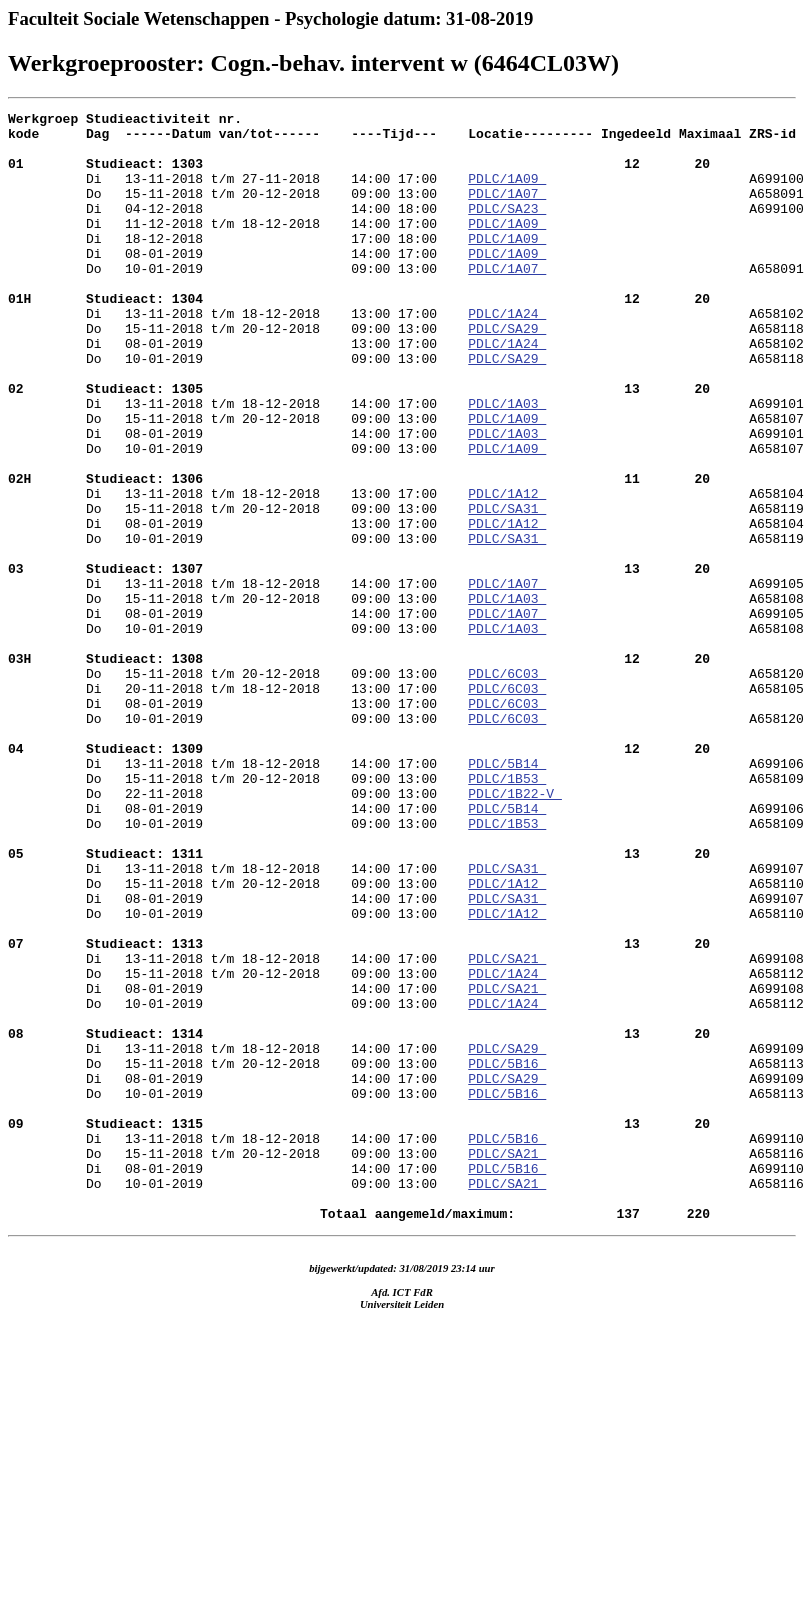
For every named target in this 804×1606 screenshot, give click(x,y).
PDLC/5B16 (507, 1255)
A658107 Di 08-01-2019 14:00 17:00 (406, 490)
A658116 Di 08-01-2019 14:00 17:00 (406, 1372)
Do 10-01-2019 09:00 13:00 (238, 301)
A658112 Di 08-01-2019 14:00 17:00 (406, 1156)
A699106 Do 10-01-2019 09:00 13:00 (406, 958)
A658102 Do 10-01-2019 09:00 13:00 (406, 400)
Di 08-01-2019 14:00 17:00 (238, 283)
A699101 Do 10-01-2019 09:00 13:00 (406, 508)
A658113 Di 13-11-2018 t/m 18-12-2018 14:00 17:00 (406, 1318)
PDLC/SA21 (507, 1129)
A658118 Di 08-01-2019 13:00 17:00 (406, 382)
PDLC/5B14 (507, 895)
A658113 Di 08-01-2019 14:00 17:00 (406, 1264)
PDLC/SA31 (507, 589)
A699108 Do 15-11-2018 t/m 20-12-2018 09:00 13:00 (406, 1138)
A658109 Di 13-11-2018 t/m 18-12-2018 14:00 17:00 (406, 994)
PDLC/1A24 (507, 355)
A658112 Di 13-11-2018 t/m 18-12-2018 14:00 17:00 (406, 1210)
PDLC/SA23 (507, 229)
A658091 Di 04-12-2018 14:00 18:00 (406, 220)
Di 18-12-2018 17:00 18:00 (238, 265)
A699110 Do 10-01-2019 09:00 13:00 (406, 1390)
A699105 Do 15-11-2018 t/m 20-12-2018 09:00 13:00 (406, 688)
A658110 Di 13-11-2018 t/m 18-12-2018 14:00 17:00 (406, 1102)
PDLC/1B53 (507, 913)
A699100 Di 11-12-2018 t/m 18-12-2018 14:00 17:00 (406, 238)
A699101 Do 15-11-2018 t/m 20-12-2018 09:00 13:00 (406, 472)
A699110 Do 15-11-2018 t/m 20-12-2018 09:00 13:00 (406, 1354)
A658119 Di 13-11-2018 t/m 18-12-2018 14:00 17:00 (406, 652)
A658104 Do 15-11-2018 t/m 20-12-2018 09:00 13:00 (406, 580)
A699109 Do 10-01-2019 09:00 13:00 (406, 1282)
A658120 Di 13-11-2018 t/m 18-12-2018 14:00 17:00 (406, 868)
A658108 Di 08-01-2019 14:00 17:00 (406, 706)
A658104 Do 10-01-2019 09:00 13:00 (406, 616)
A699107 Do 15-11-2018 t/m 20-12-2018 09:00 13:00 (406, 1030)
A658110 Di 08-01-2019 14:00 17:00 (406, 1048)
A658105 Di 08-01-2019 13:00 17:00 (406, 814)
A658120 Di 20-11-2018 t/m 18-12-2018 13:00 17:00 (406, 796)
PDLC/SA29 (507, 373)
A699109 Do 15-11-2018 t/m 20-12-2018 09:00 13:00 (406, 1246)
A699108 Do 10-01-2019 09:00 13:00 (406, 1174)
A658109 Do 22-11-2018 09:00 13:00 (406, 922)
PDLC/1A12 (507, 571)
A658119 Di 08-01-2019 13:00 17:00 (406, 598)
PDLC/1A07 (507, 211)
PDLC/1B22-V (515, 931)
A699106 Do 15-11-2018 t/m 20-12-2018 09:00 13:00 (406, 904)
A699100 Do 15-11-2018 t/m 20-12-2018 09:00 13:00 (406, 202)
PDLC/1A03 (507, 463)
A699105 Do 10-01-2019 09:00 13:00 (406, 724)
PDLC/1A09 (507, 193)
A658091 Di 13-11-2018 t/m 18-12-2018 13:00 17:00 (406, 328)
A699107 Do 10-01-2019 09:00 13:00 (406, 1066)
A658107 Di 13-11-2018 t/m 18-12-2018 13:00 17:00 (406, 544)
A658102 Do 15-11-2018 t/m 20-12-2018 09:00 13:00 (406, 364)
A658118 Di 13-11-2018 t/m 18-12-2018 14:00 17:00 (406, 436)
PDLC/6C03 (507, 787)
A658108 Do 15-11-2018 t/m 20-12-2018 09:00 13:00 (406, 760)
